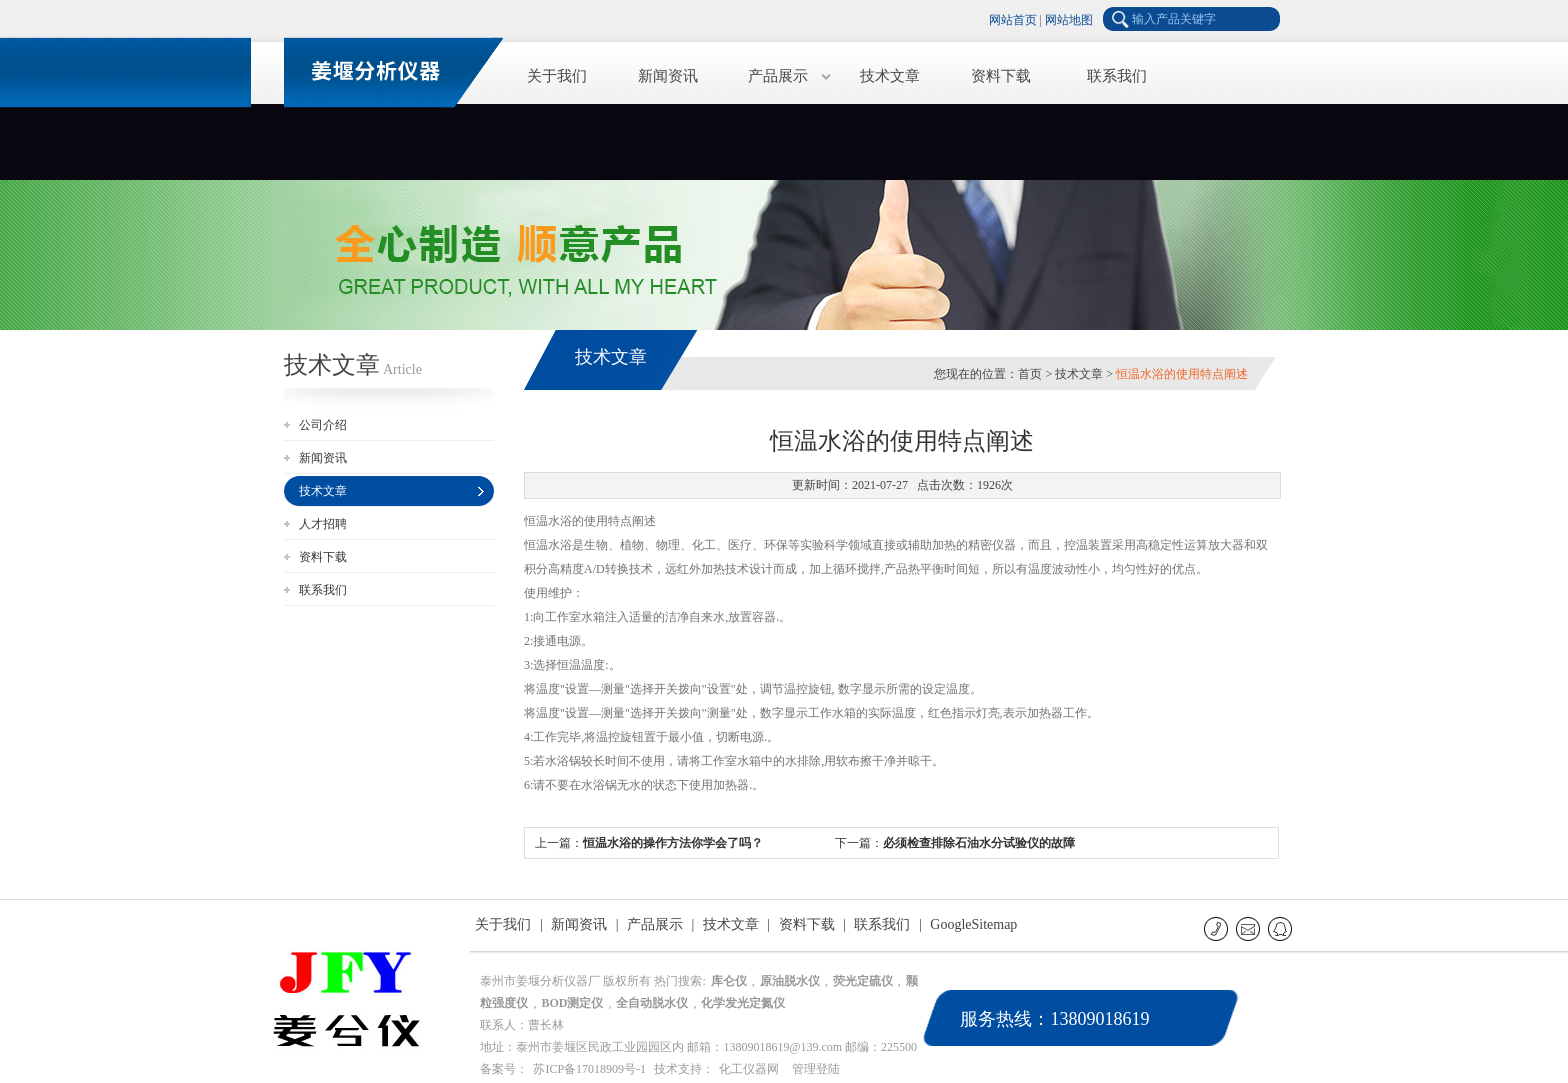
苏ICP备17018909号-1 (589, 1069)
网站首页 (1013, 20)
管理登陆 (816, 1069)
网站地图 (1069, 20)
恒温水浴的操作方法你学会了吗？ (673, 843)
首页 (1030, 374)
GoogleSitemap (973, 924)
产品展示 (778, 76)
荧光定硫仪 (863, 981)
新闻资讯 (668, 76)
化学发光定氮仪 (743, 1003)
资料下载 (1001, 76)
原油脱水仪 (790, 981)
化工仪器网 (749, 1069)
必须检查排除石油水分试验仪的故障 (979, 843)
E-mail (1249, 928)
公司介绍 (323, 425)
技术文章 (890, 76)
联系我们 (1117, 76)
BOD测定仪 (572, 1003)
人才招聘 (323, 524)
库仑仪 (729, 981)
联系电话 (1217, 928)
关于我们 (557, 76)
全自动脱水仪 (652, 1003)
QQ (1281, 928)
